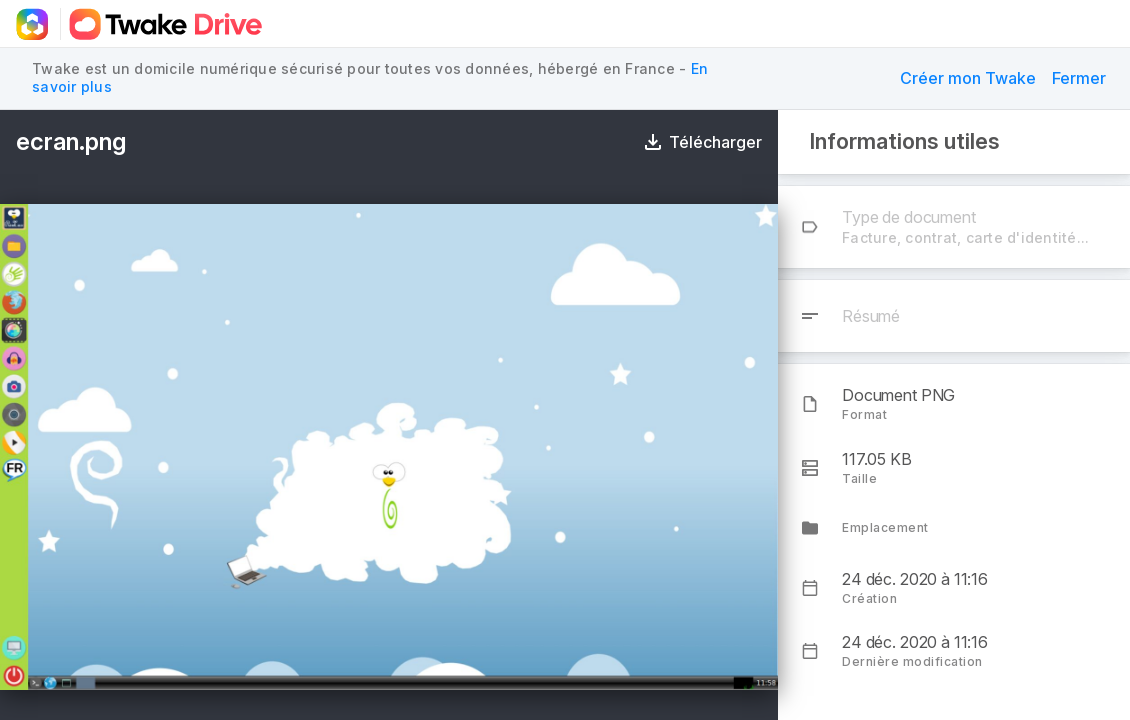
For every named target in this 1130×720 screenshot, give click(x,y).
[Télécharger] (703, 142)
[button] (968, 78)
